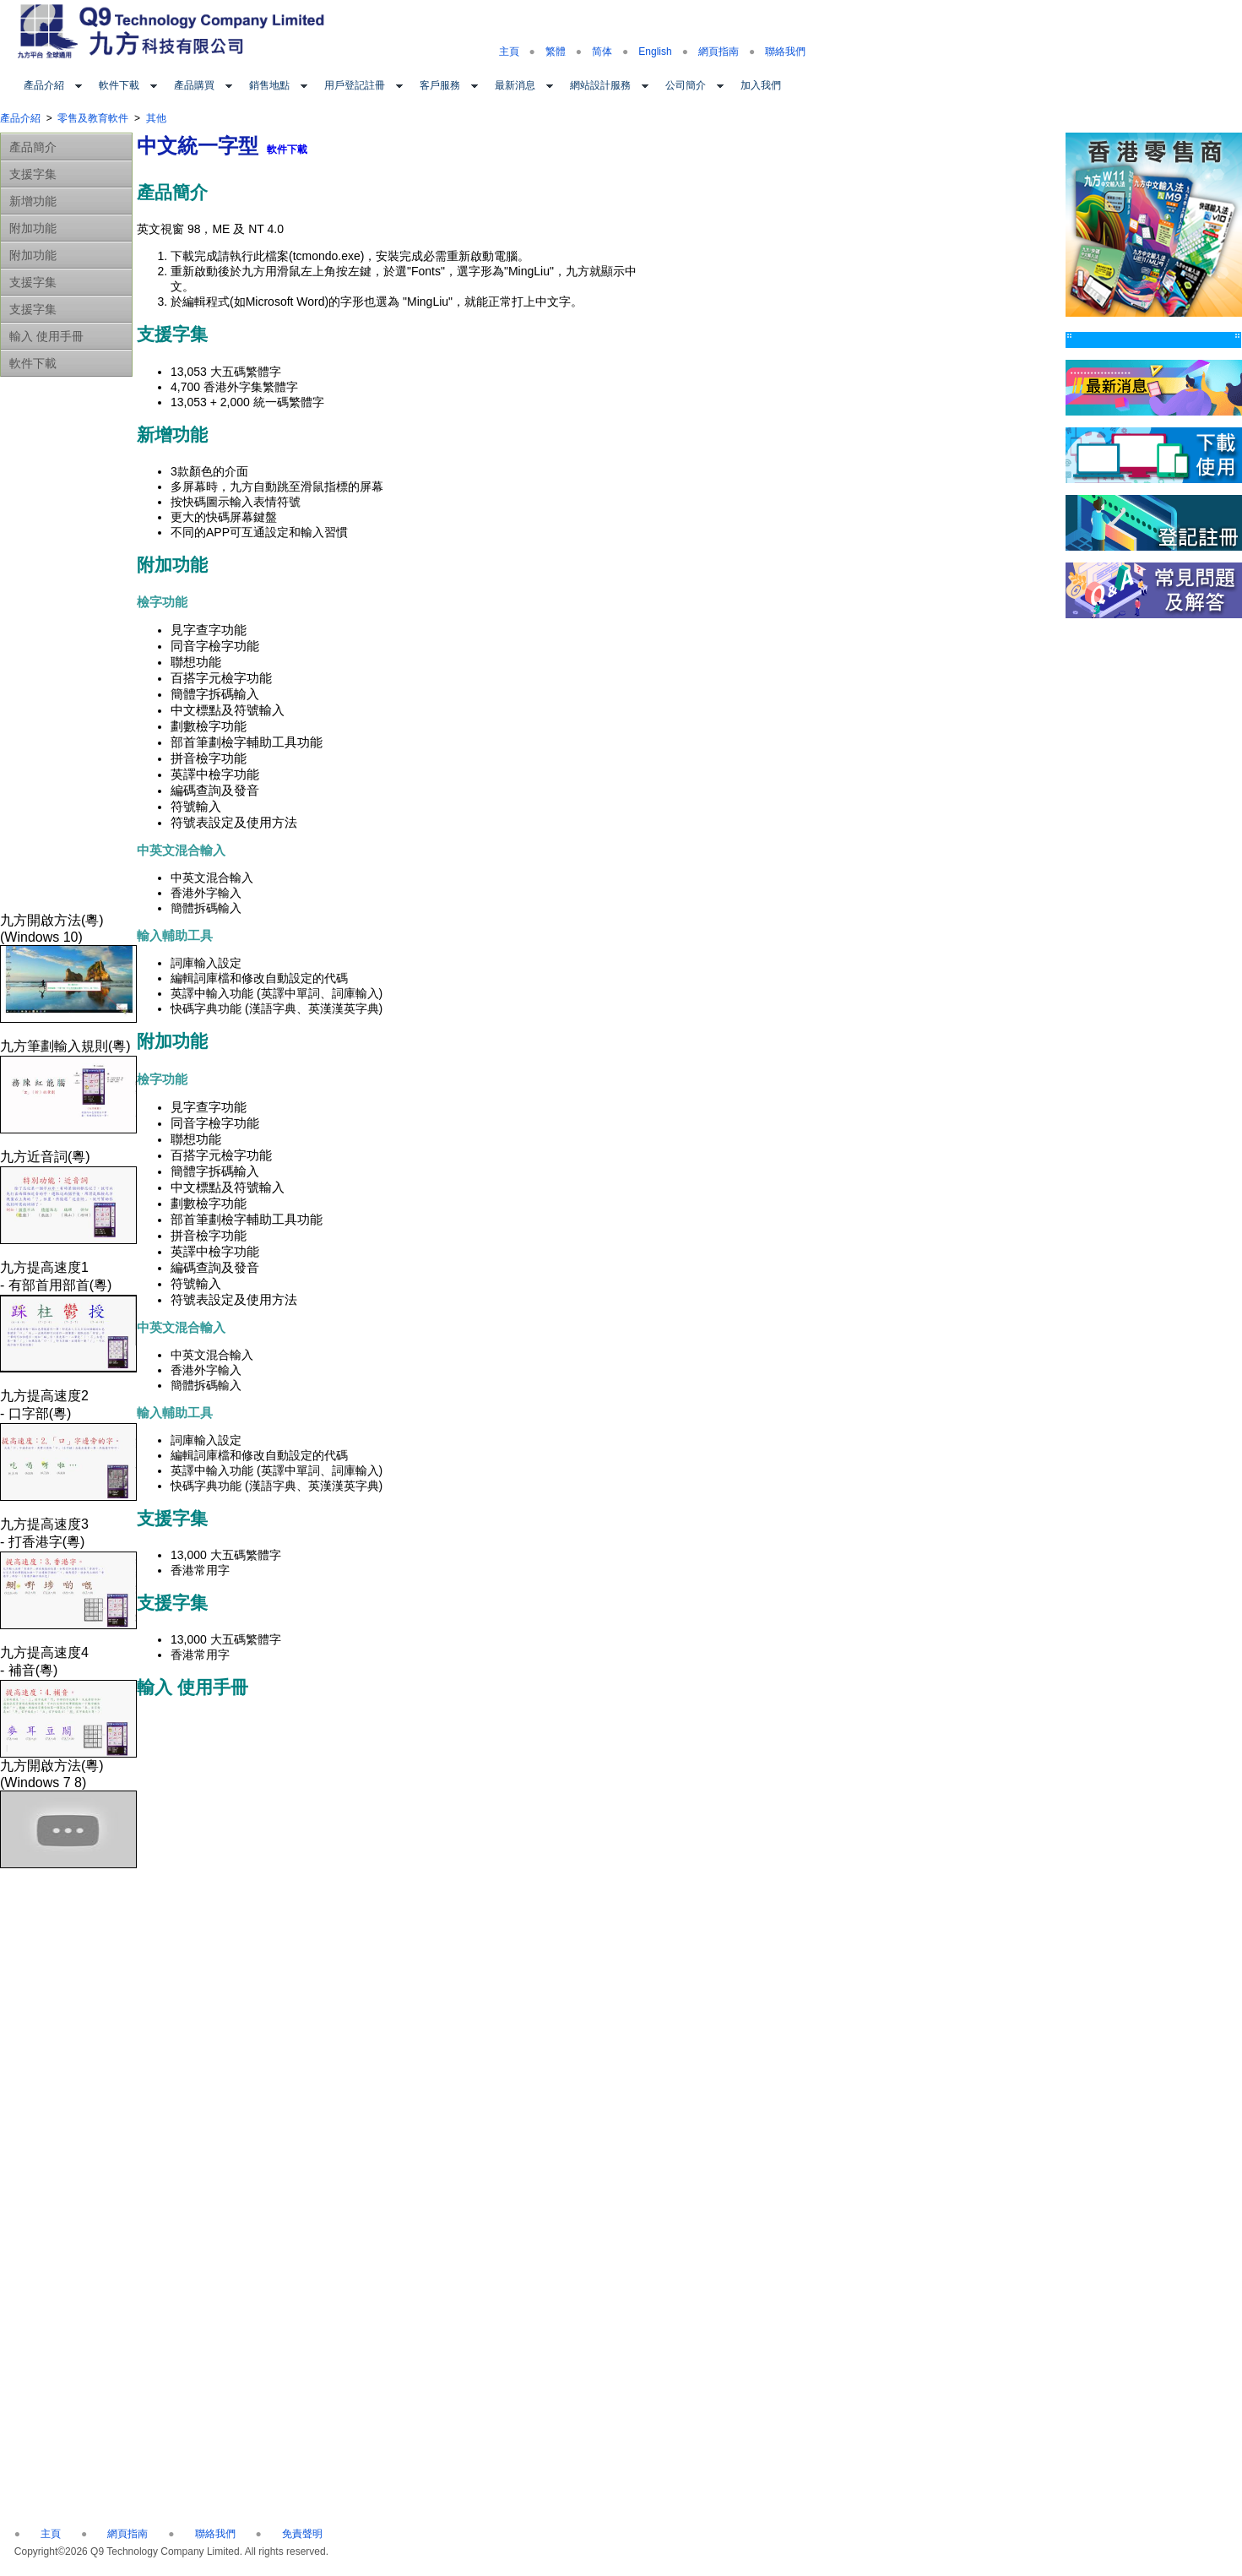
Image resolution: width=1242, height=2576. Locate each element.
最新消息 (515, 85)
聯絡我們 (785, 51)
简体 (602, 51)
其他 (156, 118)
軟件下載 (119, 85)
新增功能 (33, 201)
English (654, 51)
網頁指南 (718, 51)
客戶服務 (440, 85)
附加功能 (33, 228)
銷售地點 (269, 85)
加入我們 (760, 85)
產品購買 (194, 85)
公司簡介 (685, 85)
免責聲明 (302, 2534)
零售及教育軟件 (92, 118)
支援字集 (33, 174)
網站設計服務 (600, 85)
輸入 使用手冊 (46, 336)
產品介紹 (44, 85)
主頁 (509, 51)
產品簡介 (33, 147)
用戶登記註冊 (354, 85)
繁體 (555, 51)
